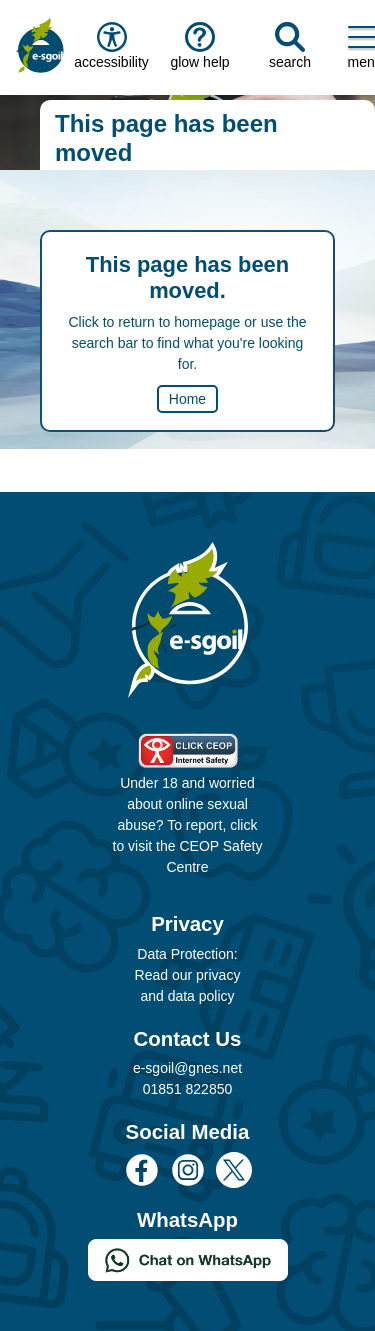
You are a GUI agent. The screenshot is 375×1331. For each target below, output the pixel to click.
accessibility (110, 46)
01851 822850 (188, 1089)
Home (187, 399)
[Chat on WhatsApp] (188, 1259)
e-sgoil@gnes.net (187, 1068)
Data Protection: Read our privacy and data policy (188, 975)
